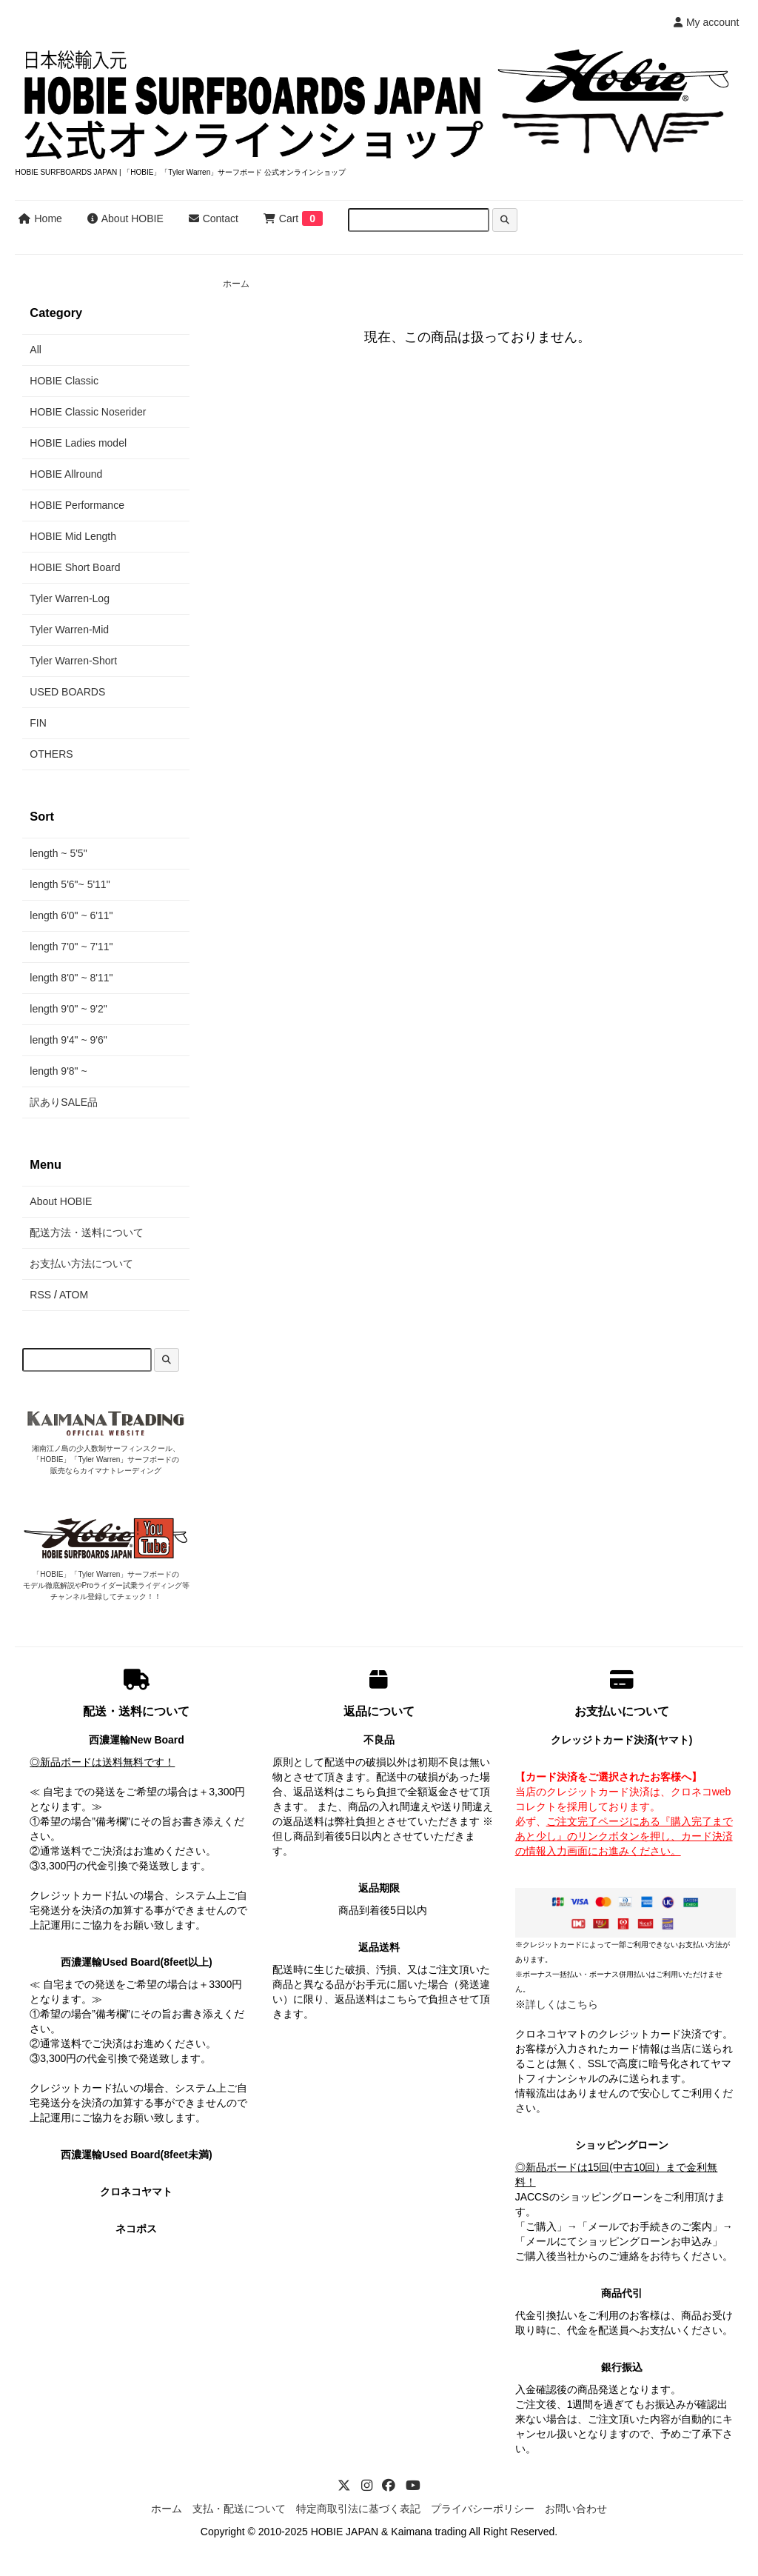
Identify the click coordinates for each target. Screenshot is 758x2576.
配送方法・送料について (87, 1232)
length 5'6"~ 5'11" (70, 884)
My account (706, 22)
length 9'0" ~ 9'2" (68, 1009)
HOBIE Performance (77, 505)
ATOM (73, 1295)
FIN (38, 723)
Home (40, 218)
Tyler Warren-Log (70, 598)
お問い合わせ (576, 2509)
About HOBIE (125, 218)
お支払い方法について (81, 1263)
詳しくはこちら (562, 2004)
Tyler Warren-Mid (69, 629)
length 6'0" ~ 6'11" (71, 915)
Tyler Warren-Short (73, 661)
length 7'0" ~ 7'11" (71, 946)
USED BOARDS (67, 692)
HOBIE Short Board (75, 567)
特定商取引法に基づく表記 (358, 2509)
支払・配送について (239, 2509)
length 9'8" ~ (58, 1071)
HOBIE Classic (64, 381)
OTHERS (51, 754)
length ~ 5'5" (58, 853)
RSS (40, 1295)
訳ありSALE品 (64, 1102)
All (35, 350)
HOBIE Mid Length (73, 536)
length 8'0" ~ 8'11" (71, 978)
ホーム (236, 283)
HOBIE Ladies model (78, 443)
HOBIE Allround (66, 474)
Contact (213, 218)
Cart (281, 218)
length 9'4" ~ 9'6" (68, 1040)
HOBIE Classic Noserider (88, 412)
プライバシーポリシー (482, 2509)
